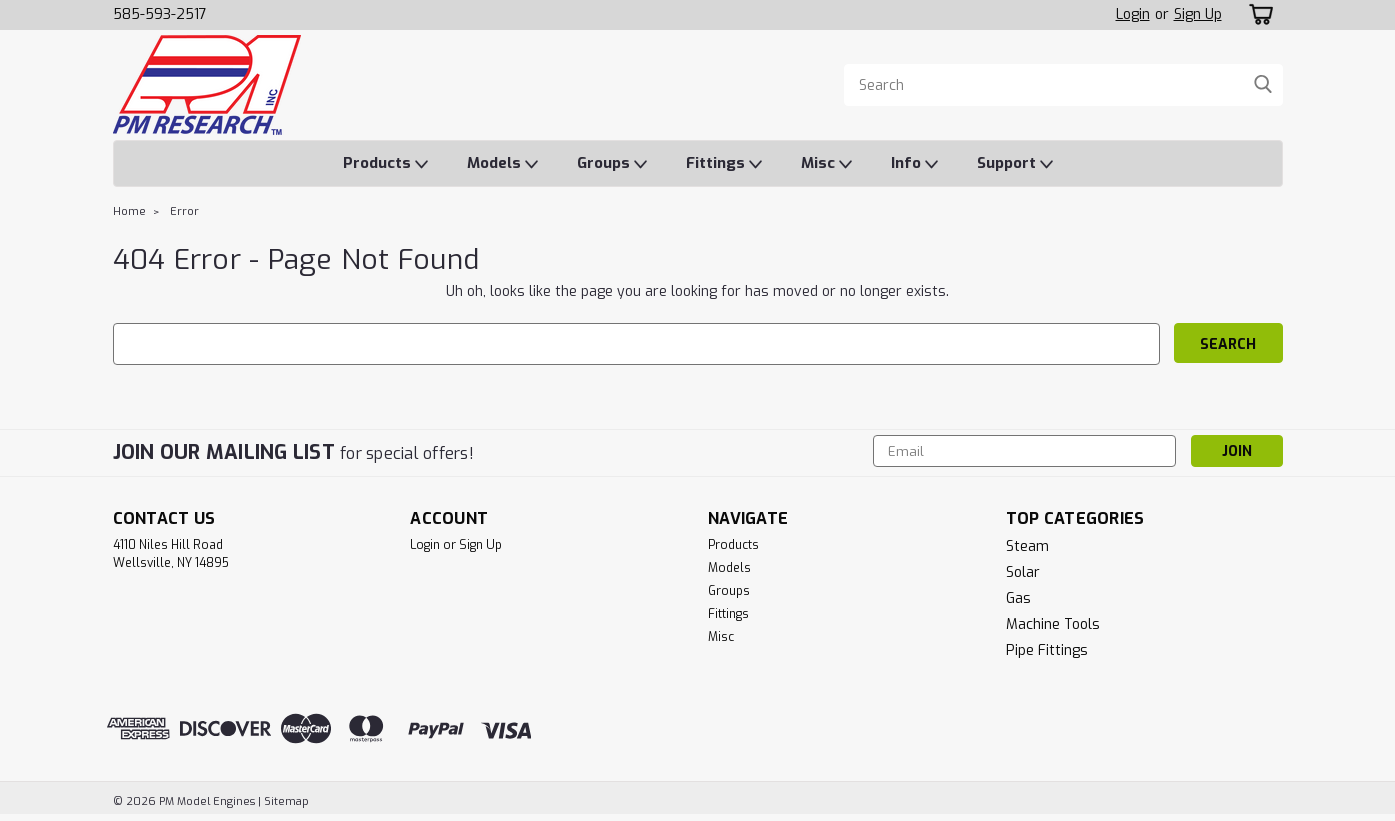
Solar (1023, 572)
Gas (1018, 598)
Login (1133, 14)
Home (129, 211)
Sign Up (1198, 14)
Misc (826, 164)
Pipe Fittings (1047, 650)
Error (184, 211)
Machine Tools (1053, 624)
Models (502, 164)
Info (914, 164)
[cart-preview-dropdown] (1257, 14)
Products (385, 164)
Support (1015, 164)
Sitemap (286, 801)
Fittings (724, 164)
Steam (1027, 546)
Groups (612, 164)
